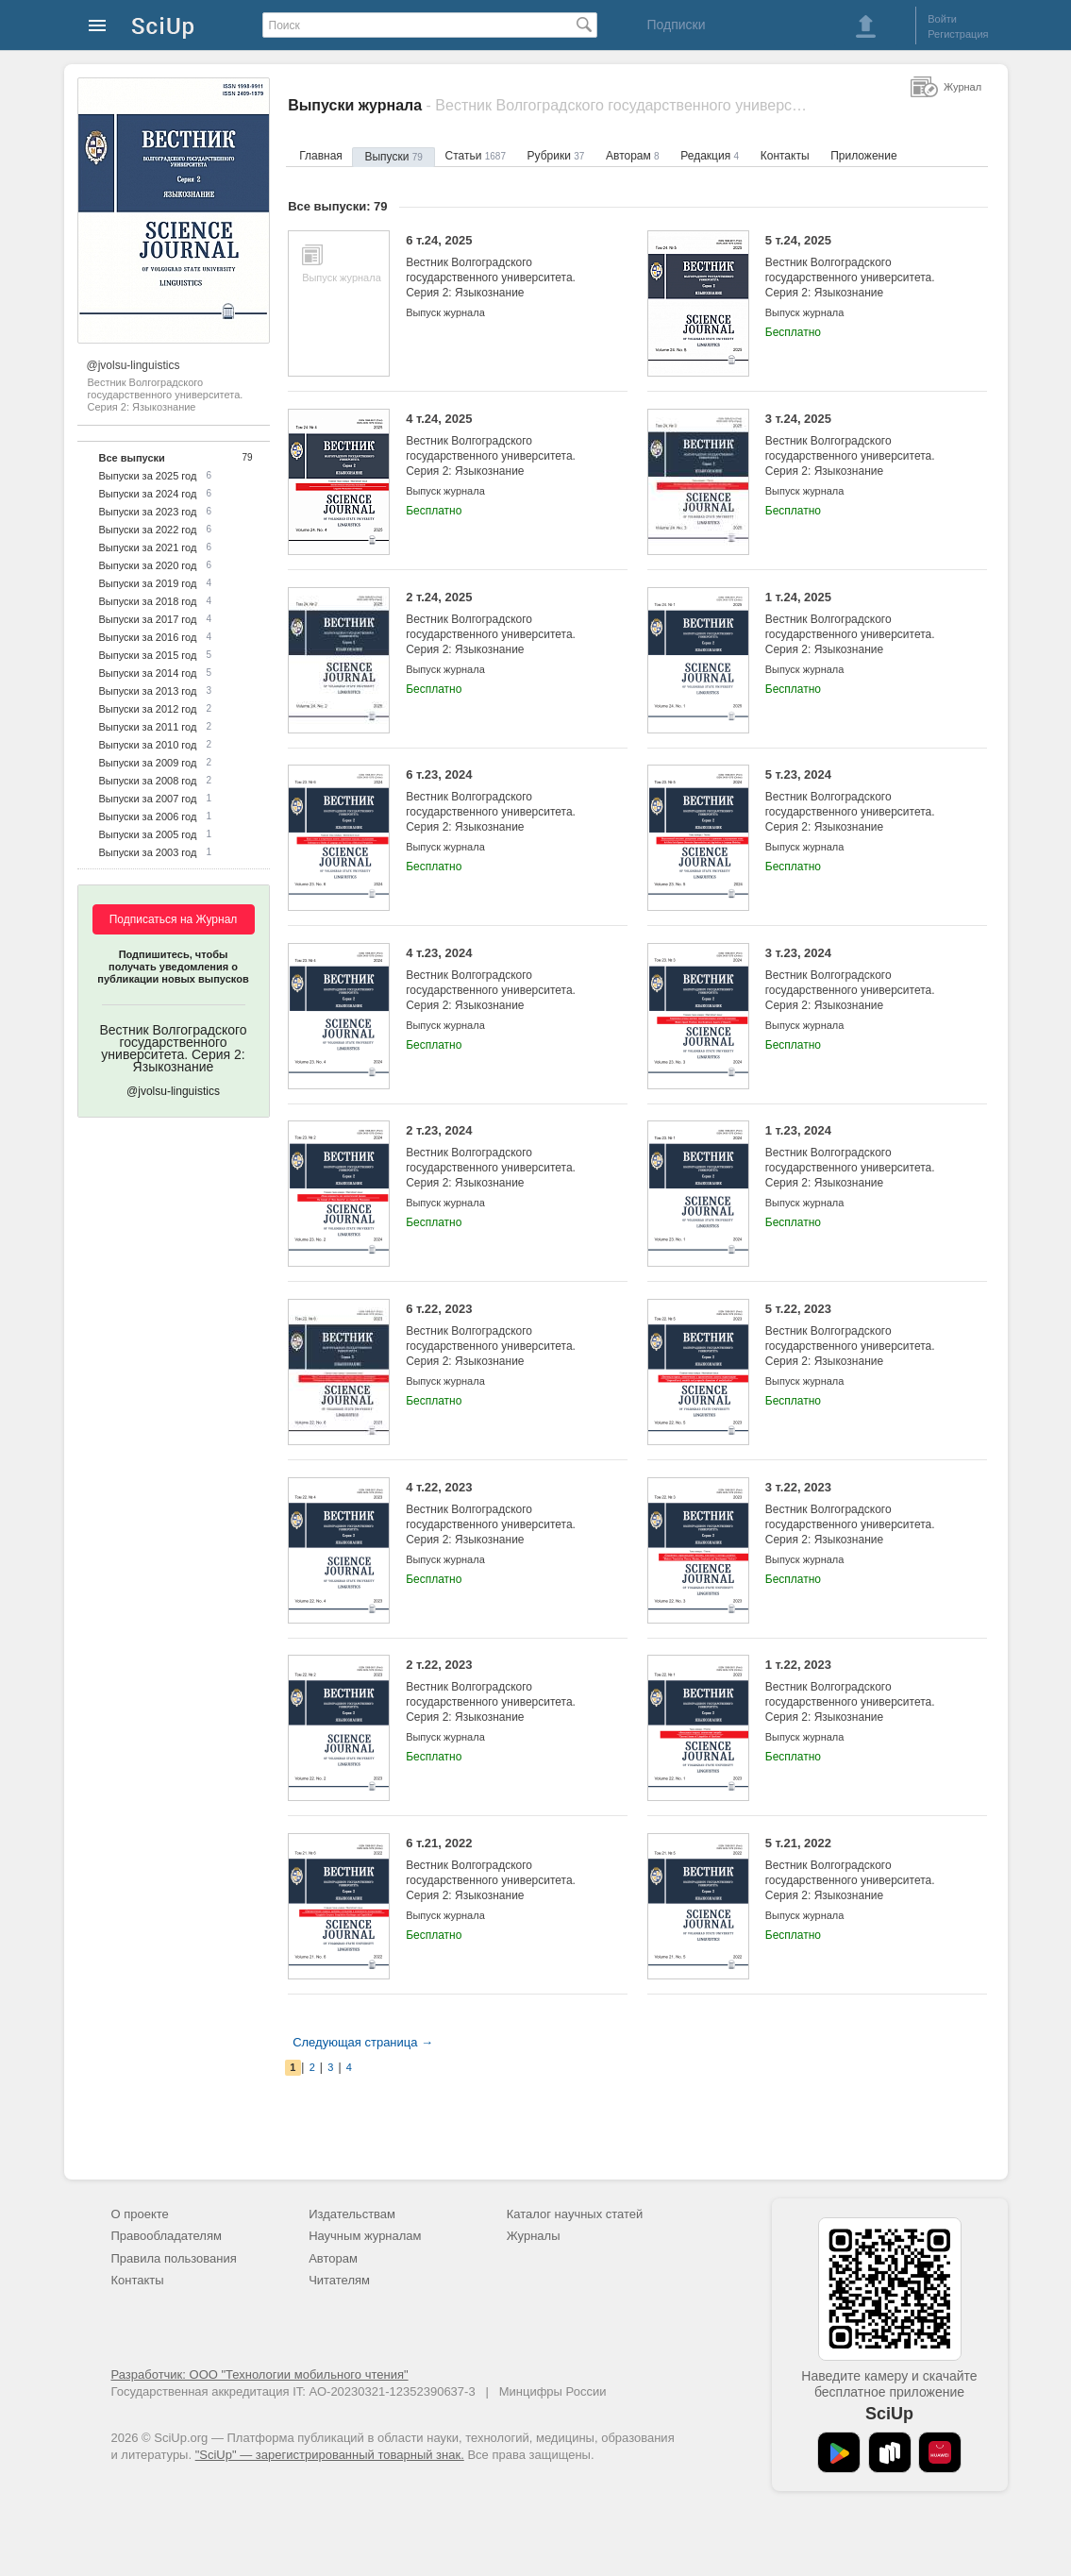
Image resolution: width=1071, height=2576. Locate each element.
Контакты (785, 155)
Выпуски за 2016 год (148, 637)
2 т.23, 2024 (502, 1156)
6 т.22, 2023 (502, 1335)
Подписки (675, 24)
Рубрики (556, 155)
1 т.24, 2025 (862, 623)
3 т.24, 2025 (862, 445)
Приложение (863, 155)
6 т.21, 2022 (502, 1869)
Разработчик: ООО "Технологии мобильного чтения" (260, 2374)
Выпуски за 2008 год (148, 780)
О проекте (140, 2214)
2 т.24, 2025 (502, 623)
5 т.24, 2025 (862, 266)
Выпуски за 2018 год (148, 601)
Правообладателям (166, 2236)
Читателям (339, 2280)
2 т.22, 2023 (502, 1691)
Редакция (709, 155)
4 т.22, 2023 (502, 1513)
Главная (321, 155)
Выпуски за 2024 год (148, 493)
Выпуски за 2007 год (148, 798)
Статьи (474, 155)
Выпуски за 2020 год (148, 565)
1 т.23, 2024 (862, 1156)
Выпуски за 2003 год (148, 852)
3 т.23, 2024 (862, 979)
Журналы (534, 2236)
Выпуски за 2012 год (148, 709)
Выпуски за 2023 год (148, 511)
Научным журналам (365, 2236)
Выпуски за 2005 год (148, 834)
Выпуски (393, 156)
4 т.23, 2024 (502, 979)
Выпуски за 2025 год (148, 475)
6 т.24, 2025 (502, 266)
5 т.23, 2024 (862, 800)
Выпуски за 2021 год (148, 547)
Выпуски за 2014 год (148, 673)
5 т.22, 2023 (862, 1335)
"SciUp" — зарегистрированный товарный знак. (329, 2455)
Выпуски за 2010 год (148, 744)
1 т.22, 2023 (862, 1691)
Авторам (633, 155)
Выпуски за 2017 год (148, 619)
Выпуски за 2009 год (148, 762)
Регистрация (958, 34)
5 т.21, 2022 (862, 1869)
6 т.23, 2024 (502, 800)
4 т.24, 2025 (502, 445)
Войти (942, 19)
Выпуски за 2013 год (148, 691)
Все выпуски (132, 457)
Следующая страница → (363, 2042)
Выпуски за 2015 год (148, 655)
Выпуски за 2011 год (148, 726)
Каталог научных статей (575, 2214)
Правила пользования (174, 2258)
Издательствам (352, 2214)
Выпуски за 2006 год (148, 816)
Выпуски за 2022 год (148, 529)
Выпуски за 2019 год (148, 583)
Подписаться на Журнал (173, 919)
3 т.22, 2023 (862, 1513)
